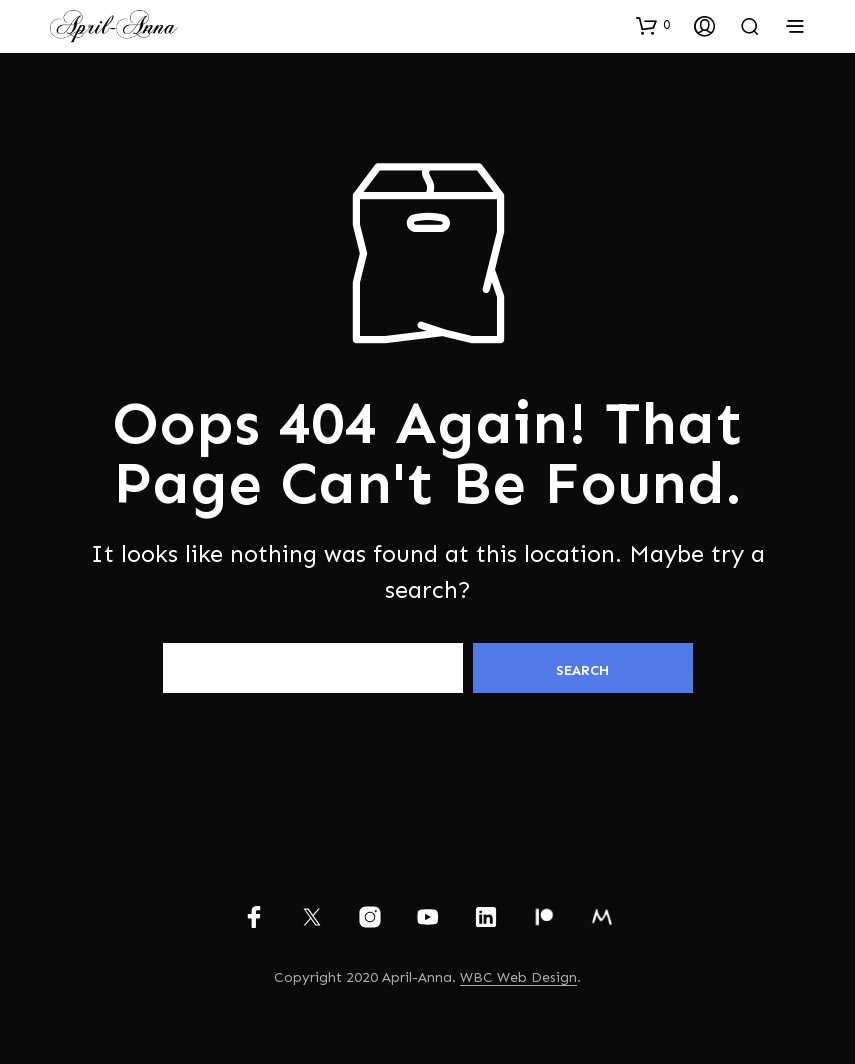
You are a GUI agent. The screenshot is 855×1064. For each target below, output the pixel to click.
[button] (653, 25)
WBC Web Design (518, 978)
